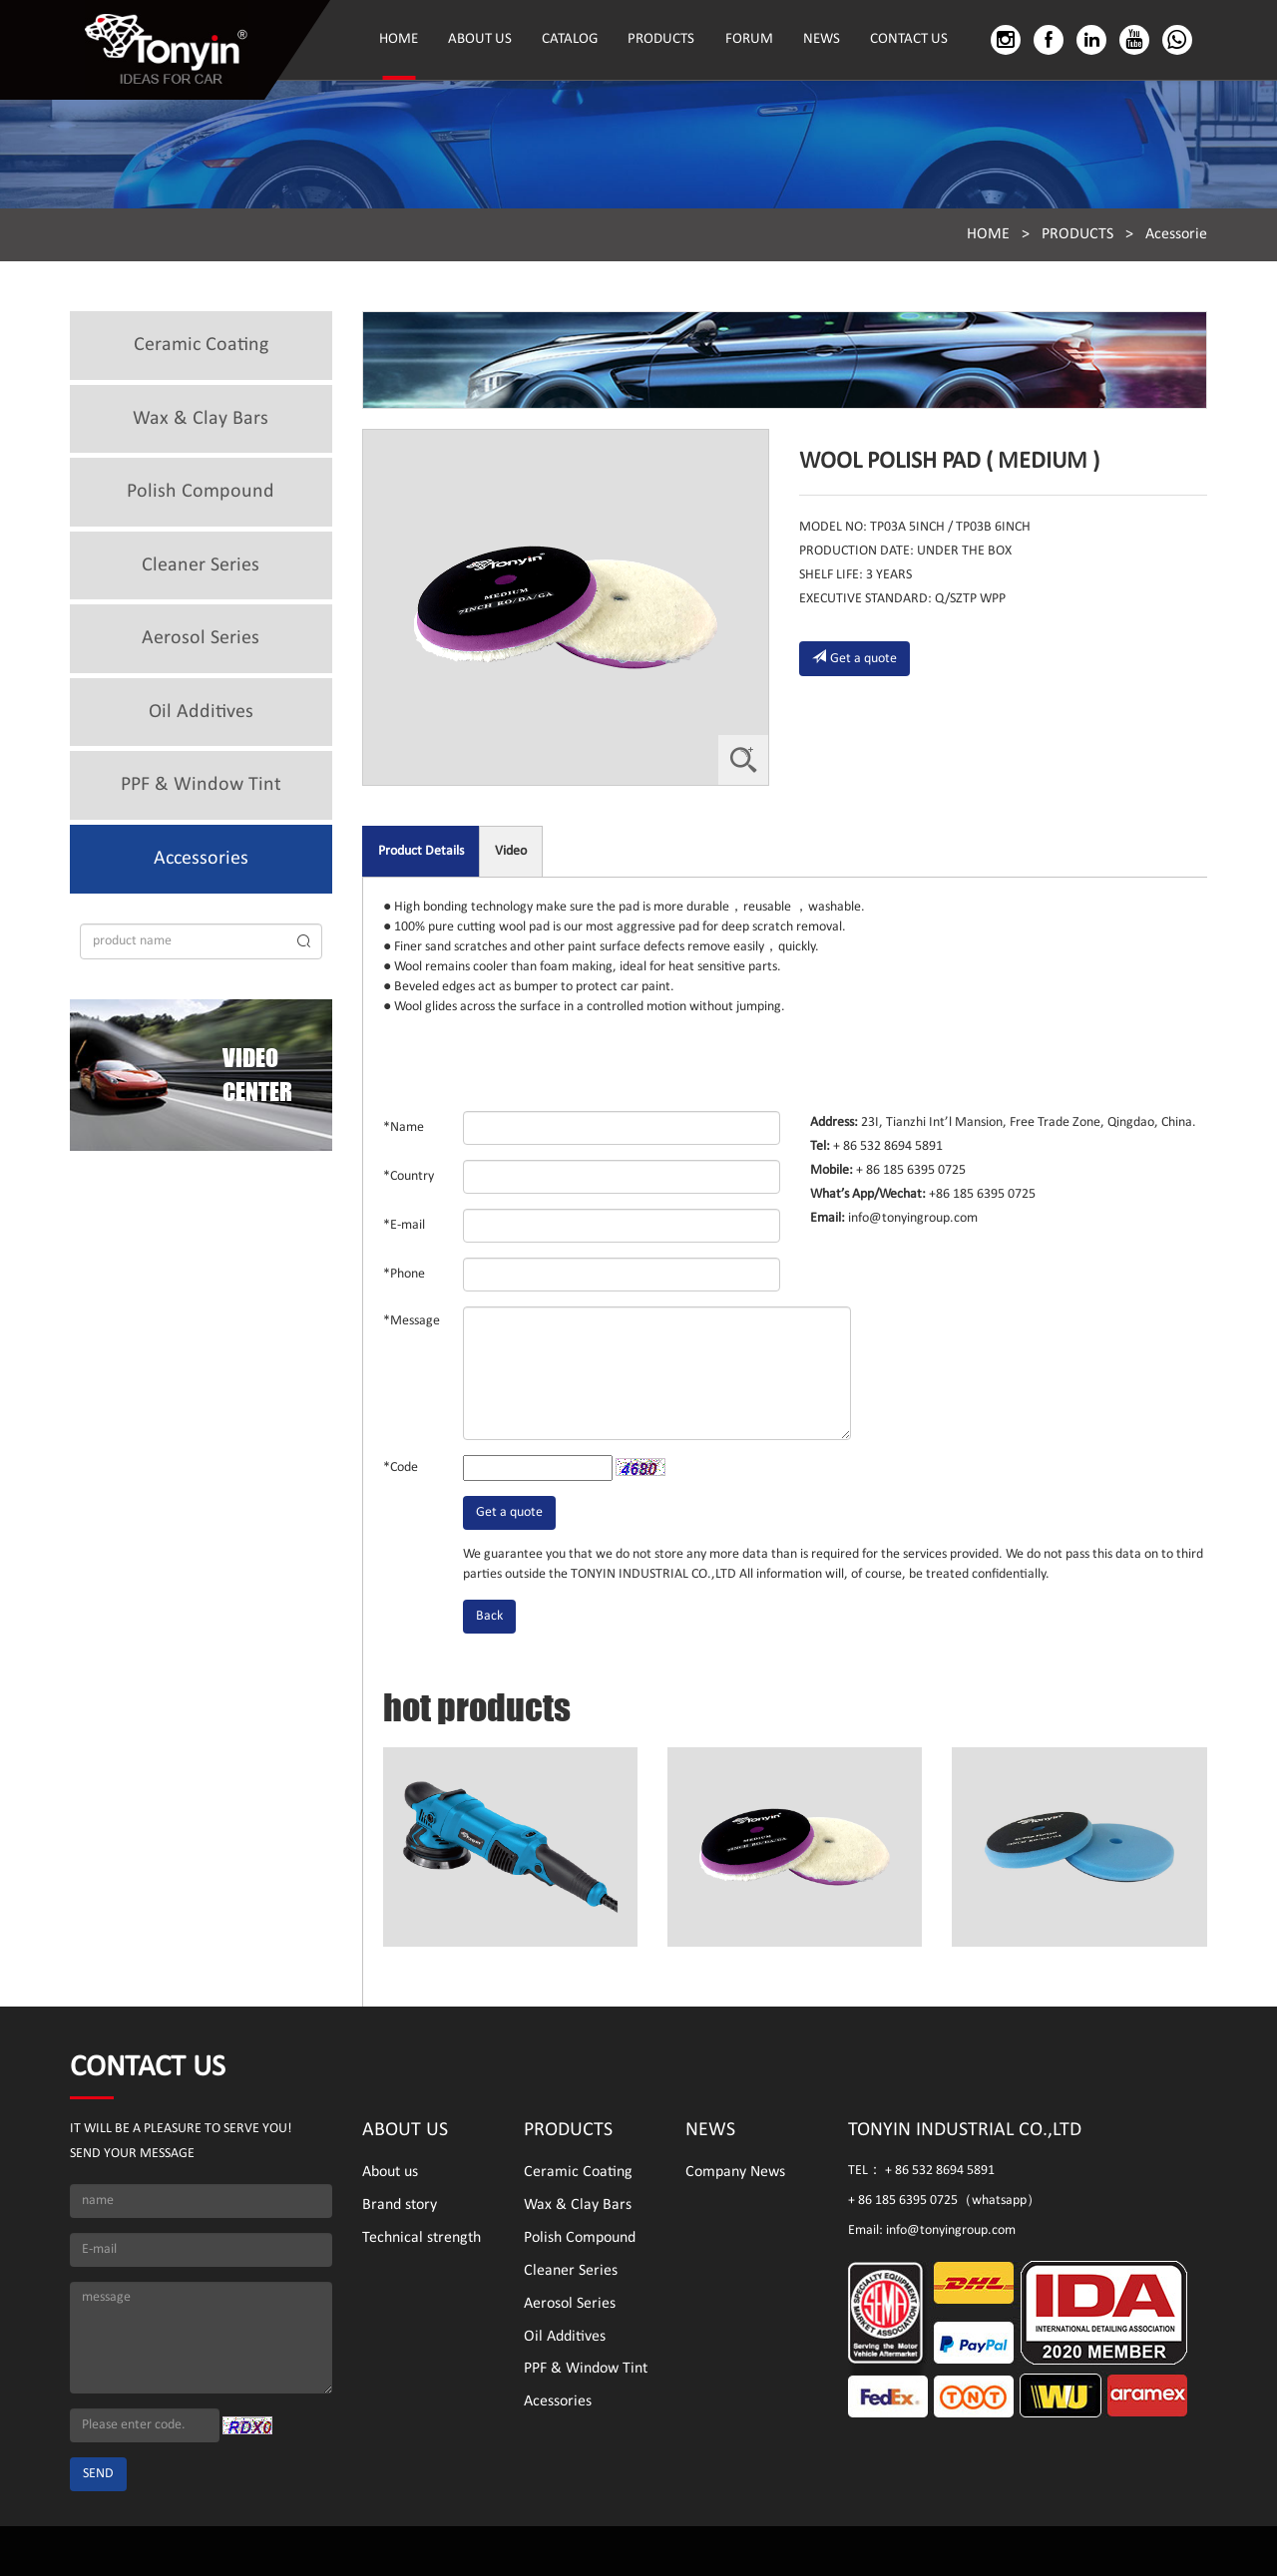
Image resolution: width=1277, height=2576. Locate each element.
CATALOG (570, 39)
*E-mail (404, 1225)
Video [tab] (511, 851)
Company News (735, 2172)
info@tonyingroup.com (911, 1218)
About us (390, 2172)
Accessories (201, 859)
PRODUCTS (661, 39)
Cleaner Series (200, 565)
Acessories (558, 2401)
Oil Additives (201, 712)
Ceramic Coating (201, 345)
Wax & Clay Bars (200, 419)
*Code (400, 1467)
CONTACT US (909, 39)
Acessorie (1176, 234)
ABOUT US (480, 39)
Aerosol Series (200, 638)
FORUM (749, 39)
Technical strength (421, 2238)
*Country (408, 1176)
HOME (398, 39)
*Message (411, 1320)
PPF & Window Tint (201, 785)
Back (489, 1616)
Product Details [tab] (421, 851)
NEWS (821, 39)
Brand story (399, 2205)
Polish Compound (200, 492)
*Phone (404, 1274)
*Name (403, 1127)
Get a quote (854, 657)
